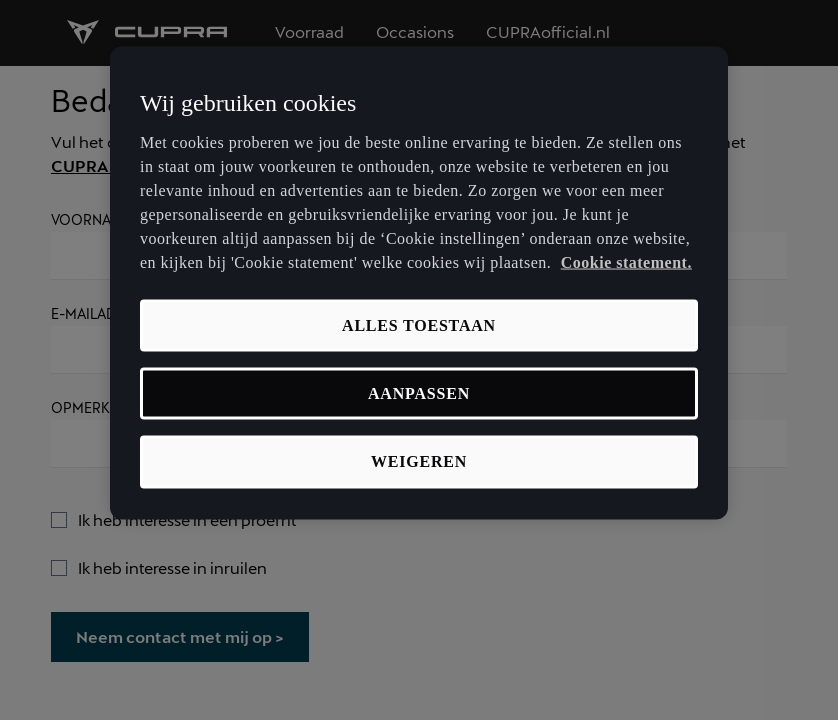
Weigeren (419, 461)
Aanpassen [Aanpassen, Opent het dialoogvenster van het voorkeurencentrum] (419, 393)
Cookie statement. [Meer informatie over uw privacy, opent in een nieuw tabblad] (626, 261)
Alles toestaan (419, 324)
